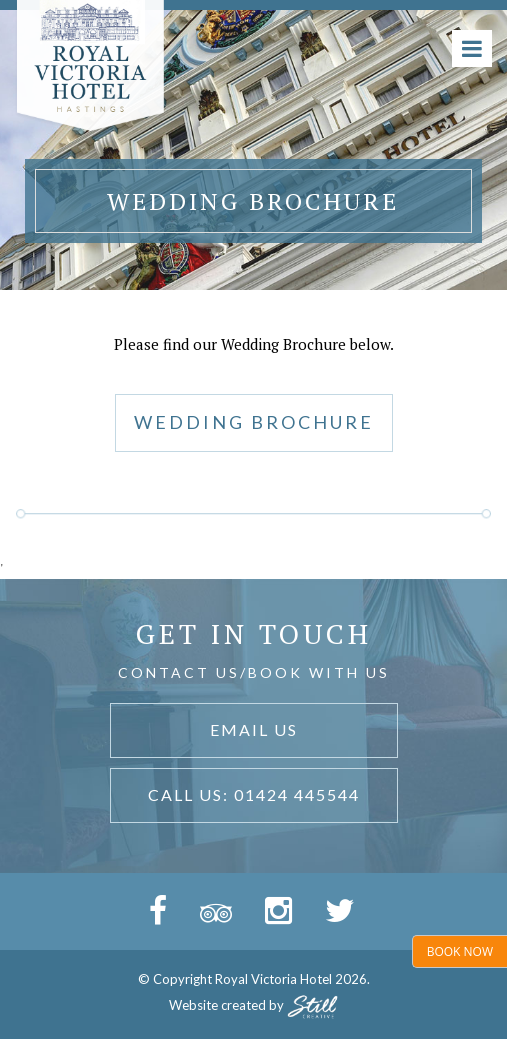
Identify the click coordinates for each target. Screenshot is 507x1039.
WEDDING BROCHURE (254, 422)
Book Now (460, 951)
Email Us (254, 729)
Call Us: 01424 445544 (254, 794)
